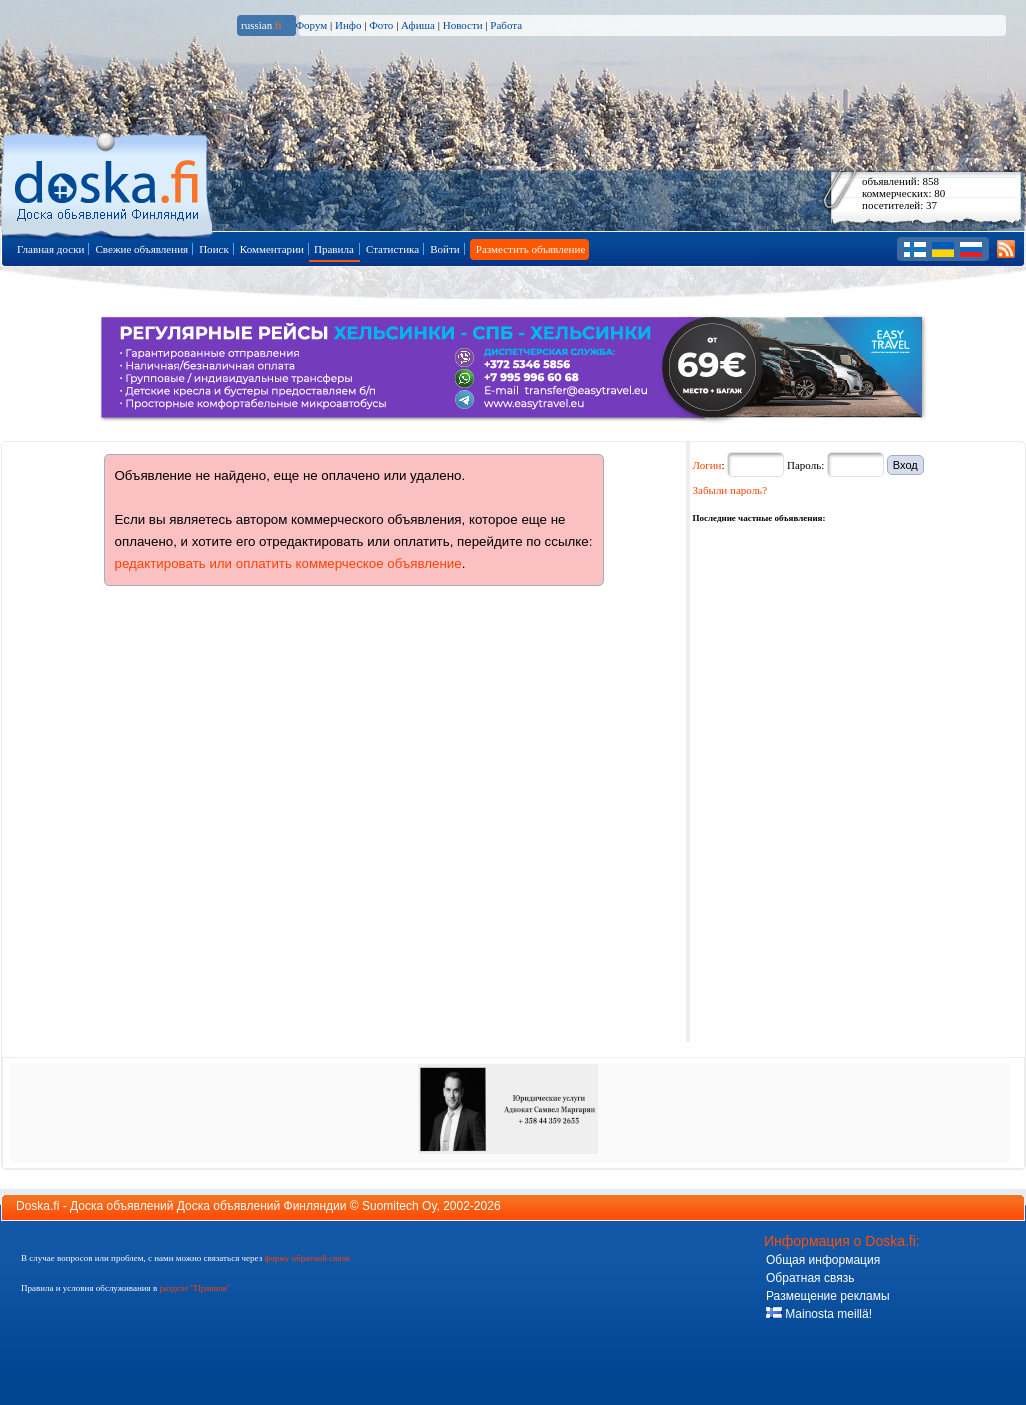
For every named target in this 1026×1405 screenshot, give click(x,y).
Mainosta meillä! (819, 1314)
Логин (707, 465)
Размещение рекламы (828, 1296)
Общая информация (823, 1260)
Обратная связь (810, 1278)
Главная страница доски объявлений (108, 181)
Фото (381, 25)
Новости (463, 25)
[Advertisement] (843, 651)
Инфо (348, 25)
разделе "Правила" (194, 1288)
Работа (506, 25)
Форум (311, 25)
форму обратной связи (306, 1258)
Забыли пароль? (730, 490)
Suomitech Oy (399, 1206)
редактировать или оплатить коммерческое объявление (288, 563)
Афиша (418, 25)
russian (261, 25)
